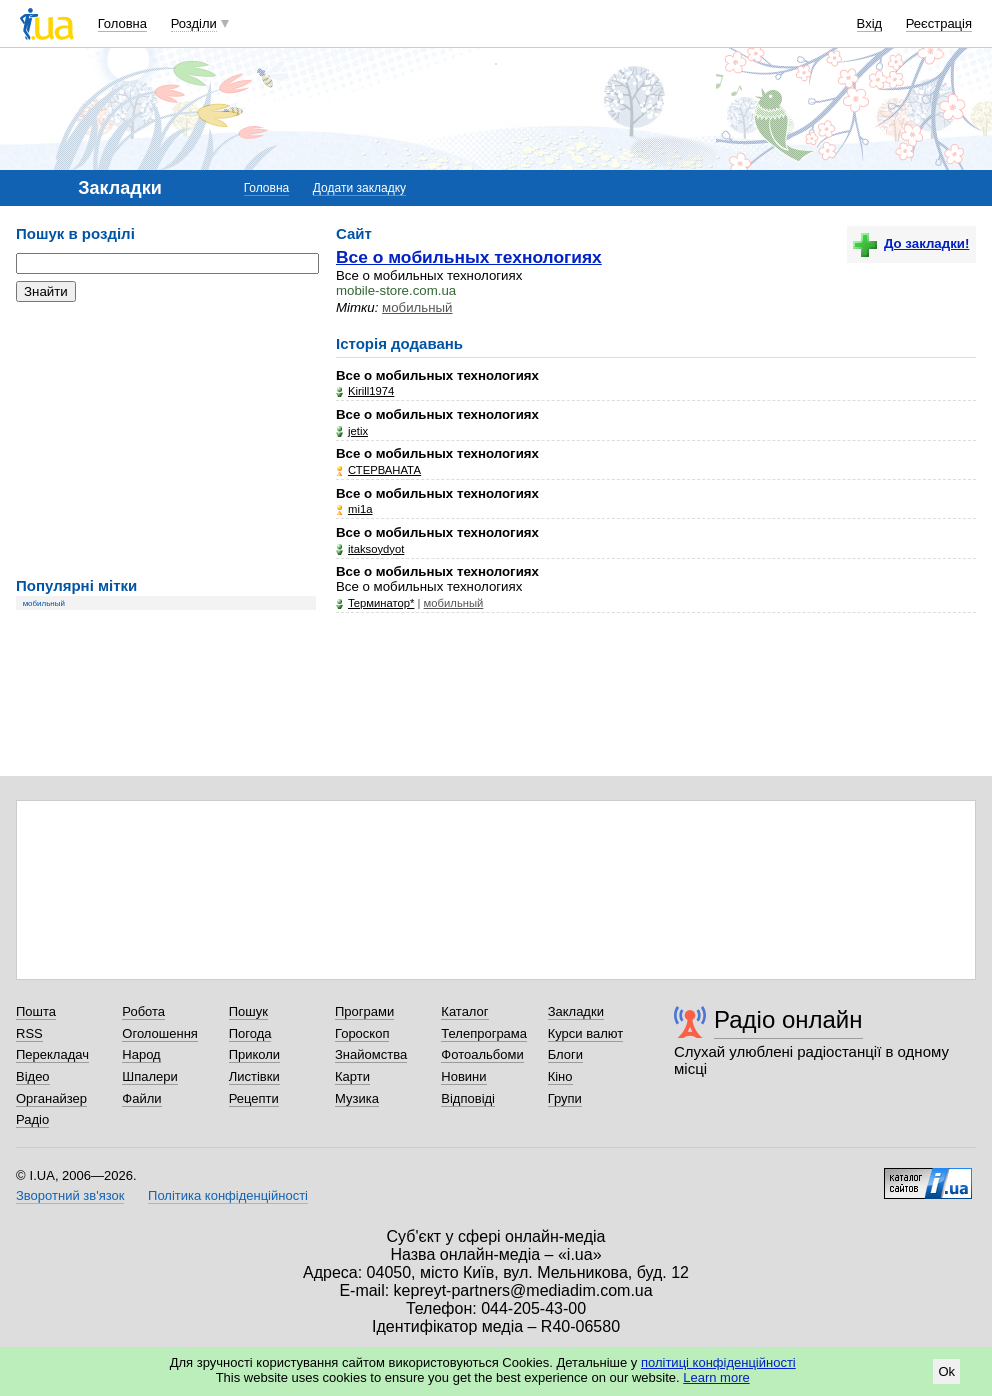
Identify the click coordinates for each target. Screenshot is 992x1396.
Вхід (870, 23)
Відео (33, 1076)
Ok (946, 1371)
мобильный (44, 603)
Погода (250, 1033)
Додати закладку (359, 188)
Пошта (36, 1011)
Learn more (716, 1377)
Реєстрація (939, 23)
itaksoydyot (376, 549)
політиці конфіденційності (718, 1362)
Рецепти (254, 1098)
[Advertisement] (166, 440)
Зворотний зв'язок (70, 1195)
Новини (463, 1076)
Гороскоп (362, 1033)
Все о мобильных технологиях (469, 257)
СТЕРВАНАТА (384, 470)
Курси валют (586, 1033)
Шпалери (150, 1076)
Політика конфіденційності (228, 1195)
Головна (122, 23)
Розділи (194, 23)
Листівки (254, 1076)
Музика (357, 1098)
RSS (29, 1033)
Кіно (560, 1076)
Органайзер (51, 1098)
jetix (358, 431)
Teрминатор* (381, 603)
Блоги (565, 1054)
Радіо (32, 1119)
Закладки (576, 1011)
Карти (352, 1076)
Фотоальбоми (482, 1054)
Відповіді (468, 1098)
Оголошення (160, 1033)
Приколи (254, 1054)
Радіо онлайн (788, 1019)
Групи (565, 1098)
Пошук (248, 1011)
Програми (364, 1011)
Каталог (464, 1011)
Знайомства (371, 1054)
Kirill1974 (371, 391)
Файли (141, 1098)
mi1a (360, 509)
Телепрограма (484, 1033)
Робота (143, 1011)
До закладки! (911, 243)
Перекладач (52, 1054)
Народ (141, 1054)
